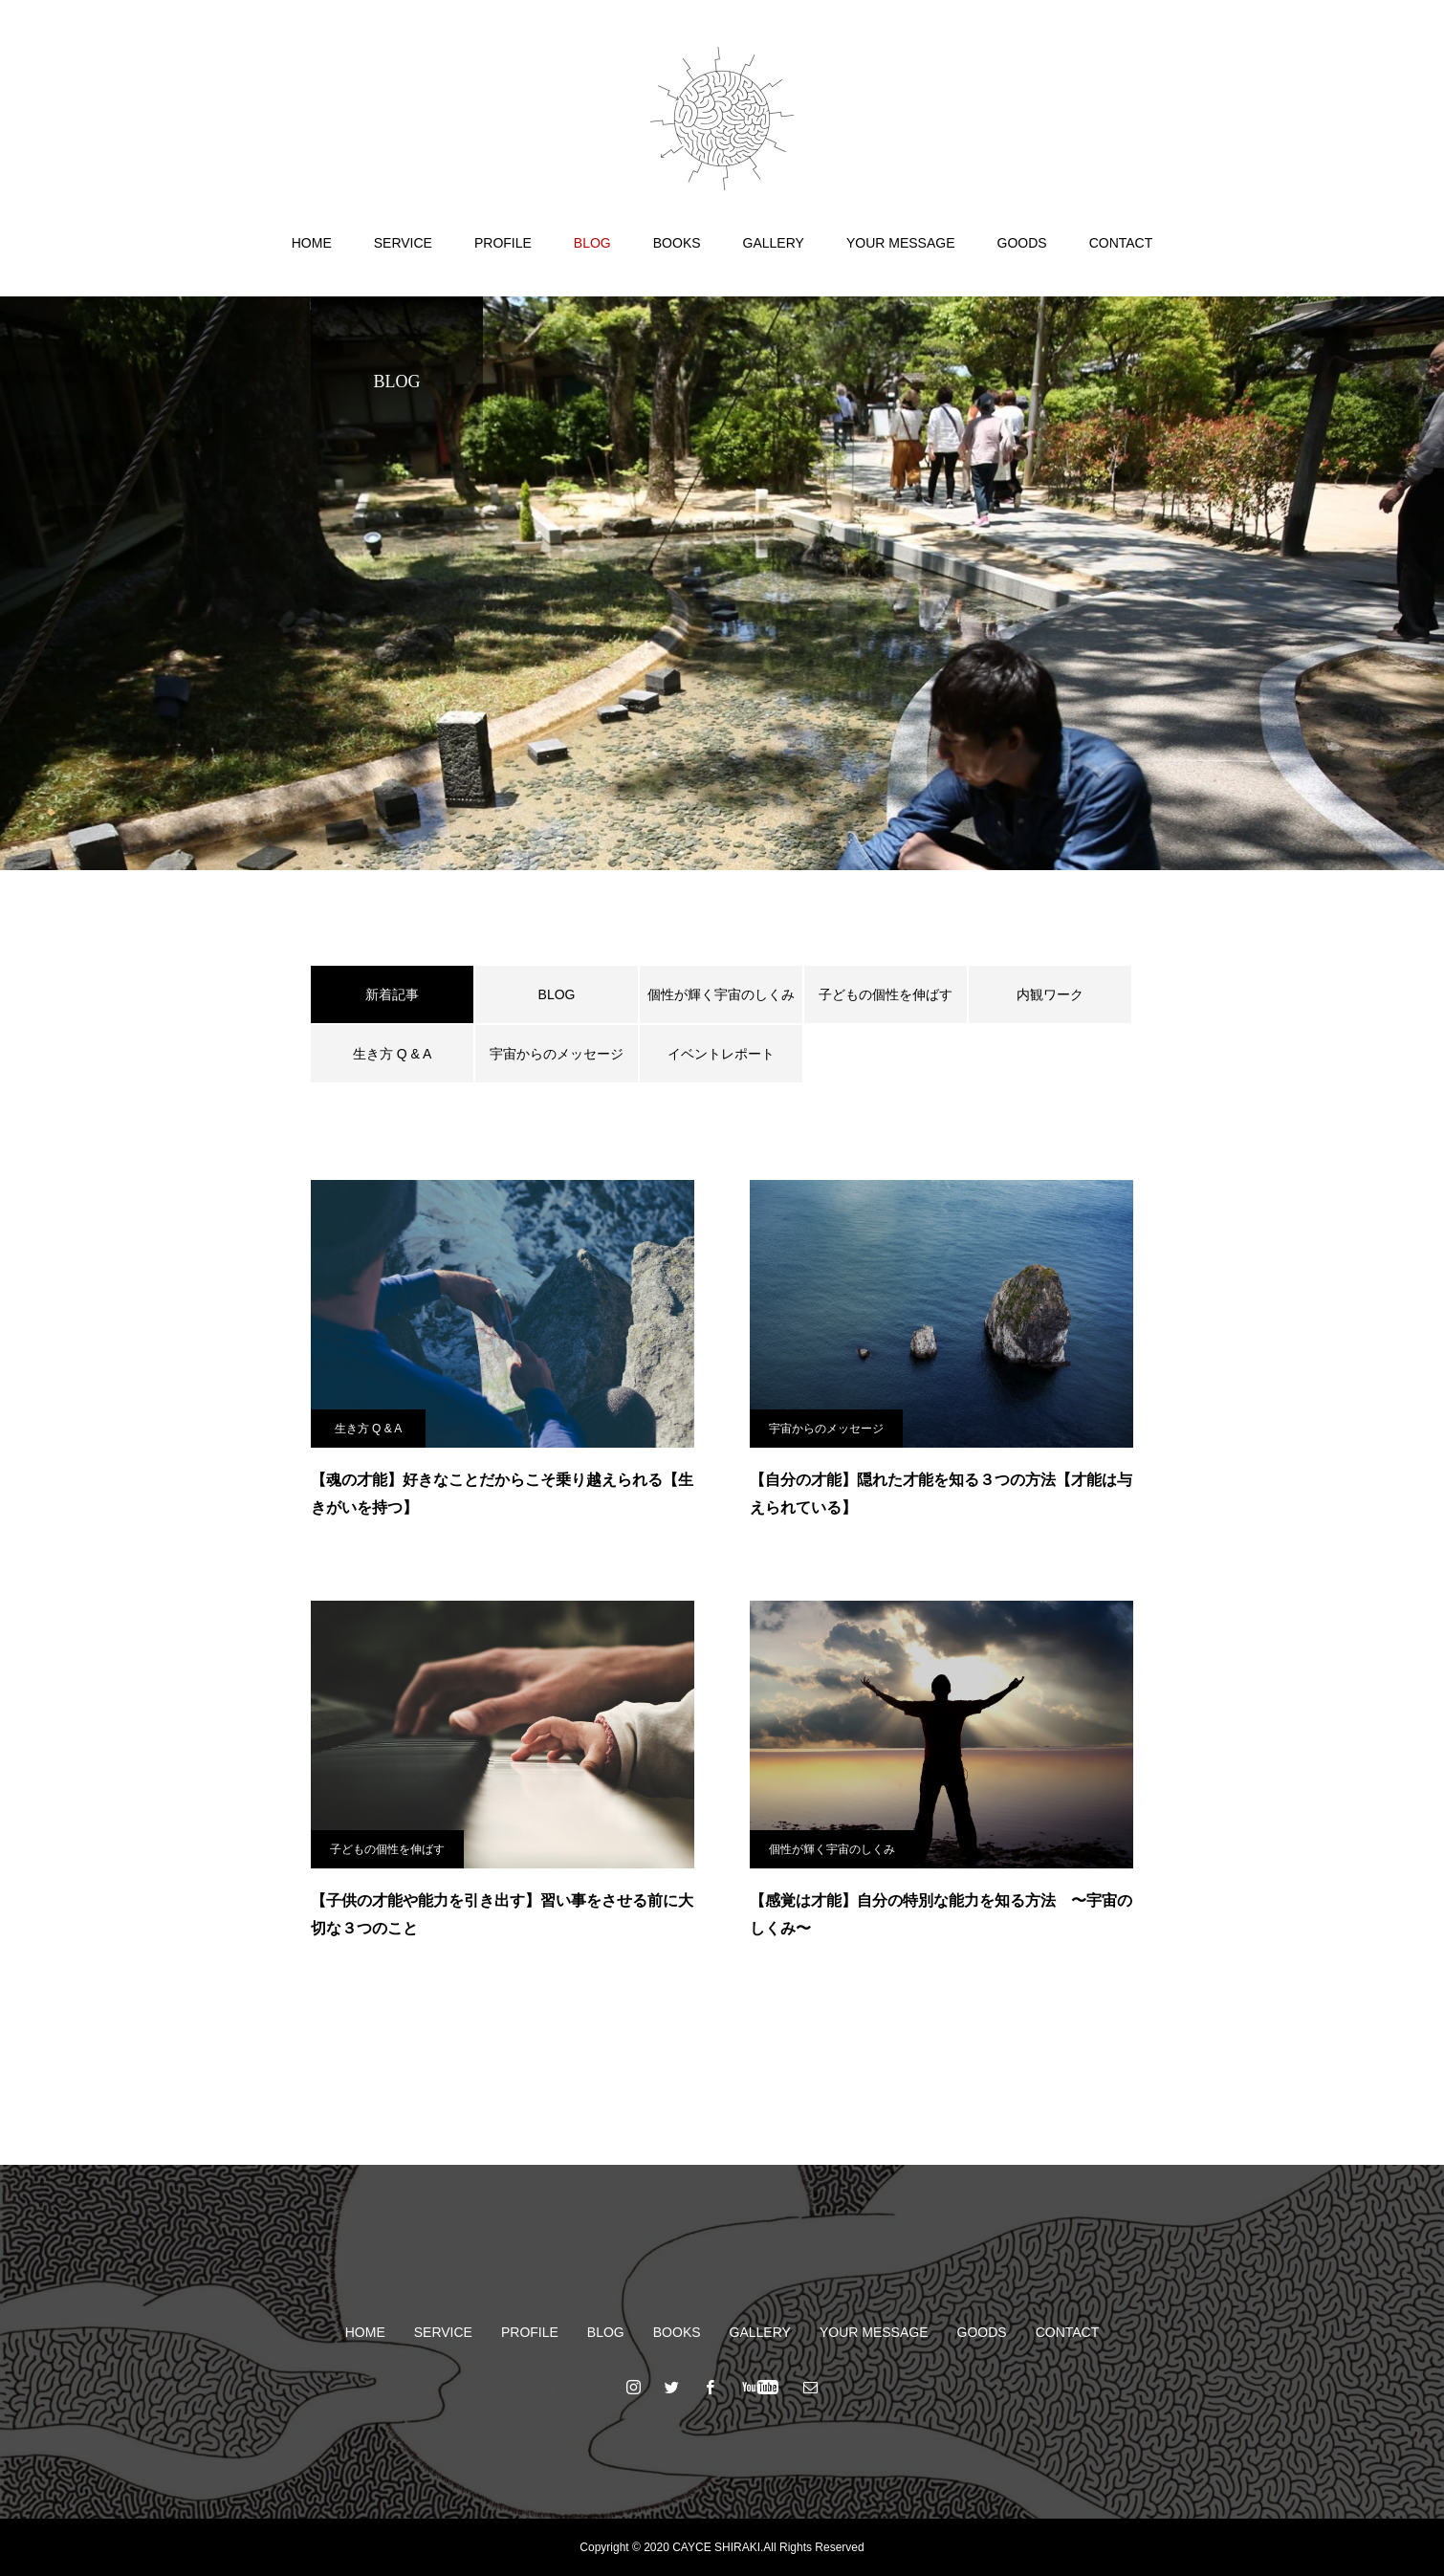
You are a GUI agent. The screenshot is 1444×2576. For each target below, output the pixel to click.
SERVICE (403, 243)
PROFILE (503, 243)
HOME (312, 243)
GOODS (1022, 243)
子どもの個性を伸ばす (885, 994)
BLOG (592, 243)
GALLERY (773, 243)
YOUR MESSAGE (900, 243)
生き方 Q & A (392, 1053)
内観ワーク (1050, 994)
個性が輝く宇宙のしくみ (721, 994)
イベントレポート (721, 1053)
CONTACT (1121, 243)
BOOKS (677, 243)
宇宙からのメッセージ (557, 1053)
